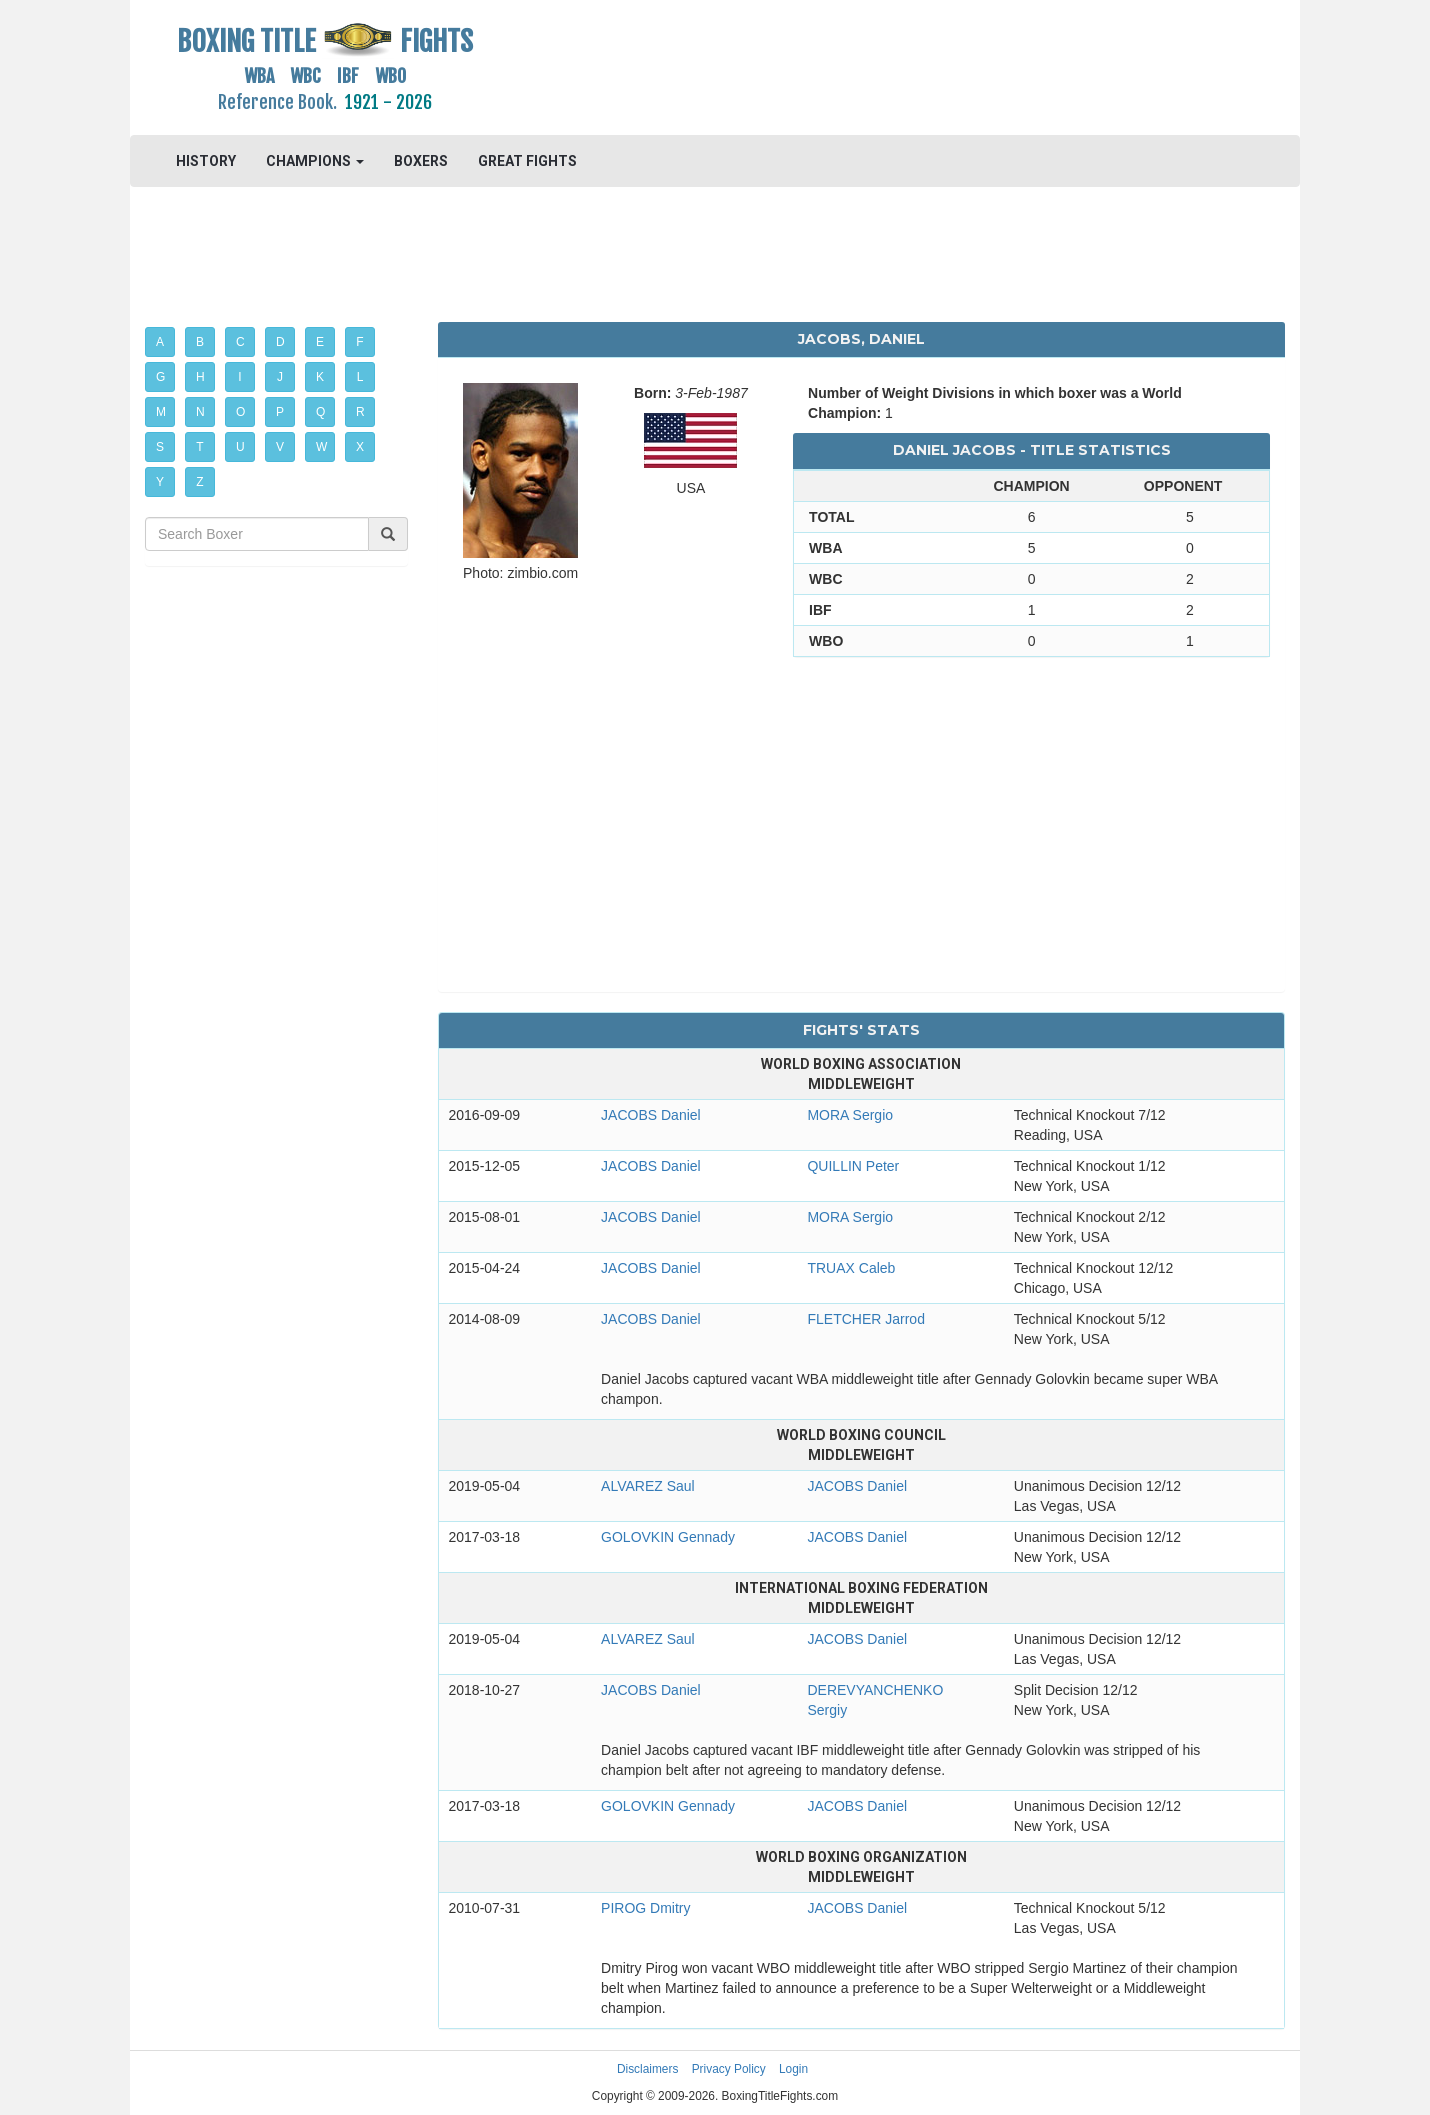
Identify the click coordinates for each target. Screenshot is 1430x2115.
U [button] (240, 447)
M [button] (161, 412)
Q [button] (320, 412)
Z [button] (199, 482)
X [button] (360, 447)
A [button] (160, 342)
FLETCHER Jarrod (865, 1319)
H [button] (200, 377)
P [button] (280, 412)
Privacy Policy (729, 2069)
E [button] (320, 342)
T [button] (199, 447)
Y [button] (160, 482)
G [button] (160, 377)
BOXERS (421, 161)
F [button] (359, 342)
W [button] (321, 447)
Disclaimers (647, 2069)
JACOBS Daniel (651, 1115)
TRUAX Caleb (851, 1268)
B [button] (200, 342)
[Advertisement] (861, 65)
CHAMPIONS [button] (315, 161)
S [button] (160, 447)
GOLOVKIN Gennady (668, 1537)
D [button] (280, 342)
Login (793, 2069)
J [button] (280, 377)
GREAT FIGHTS (527, 161)
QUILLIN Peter (853, 1166)
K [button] (320, 377)
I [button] (239, 377)
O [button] (240, 412)
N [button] (200, 412)
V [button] (280, 447)
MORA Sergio (850, 1115)
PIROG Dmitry (645, 1908)
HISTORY (206, 161)
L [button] (360, 377)
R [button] (360, 412)
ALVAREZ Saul (648, 1486)
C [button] (240, 342)
